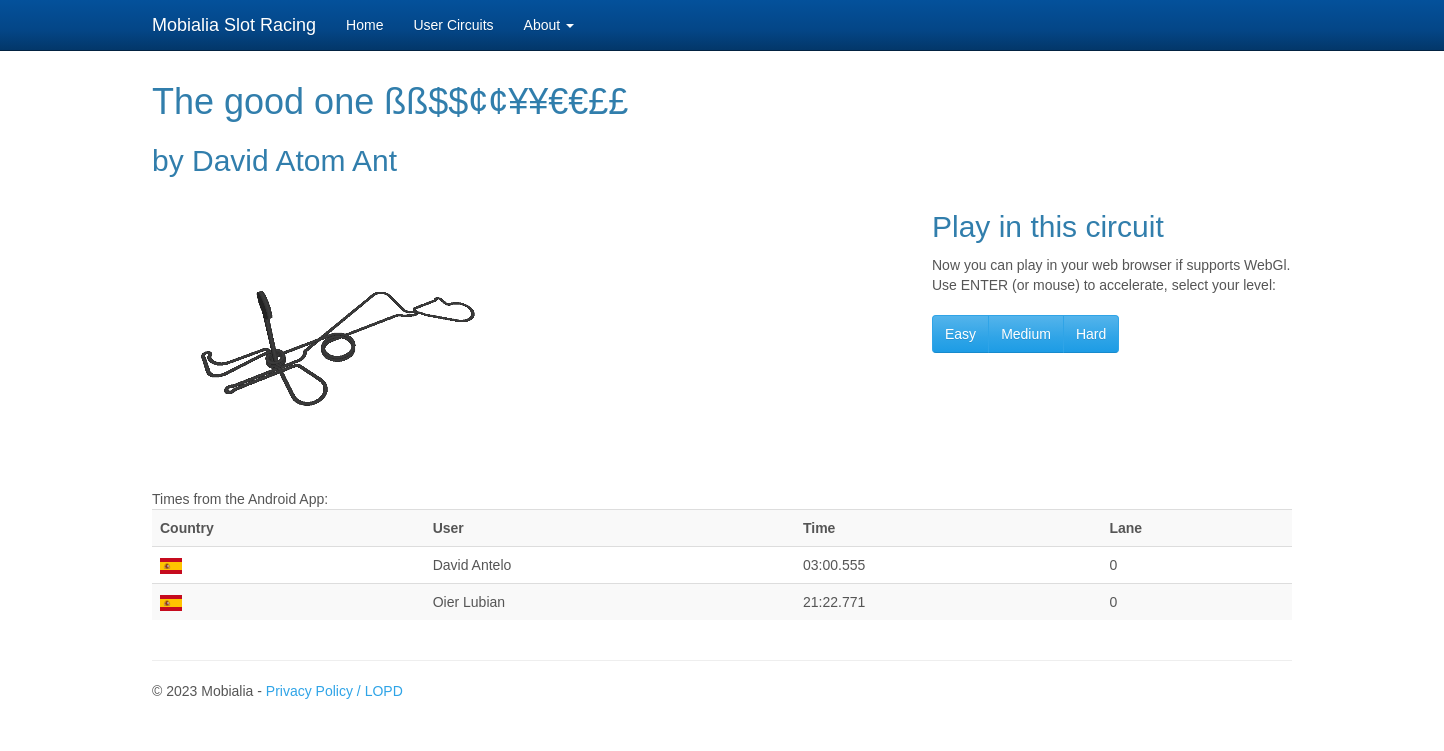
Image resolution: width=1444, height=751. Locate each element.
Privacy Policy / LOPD (334, 691)
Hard (1091, 334)
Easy (960, 334)
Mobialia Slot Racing (234, 25)
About (549, 25)
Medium (1026, 334)
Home (364, 25)
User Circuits (453, 25)
